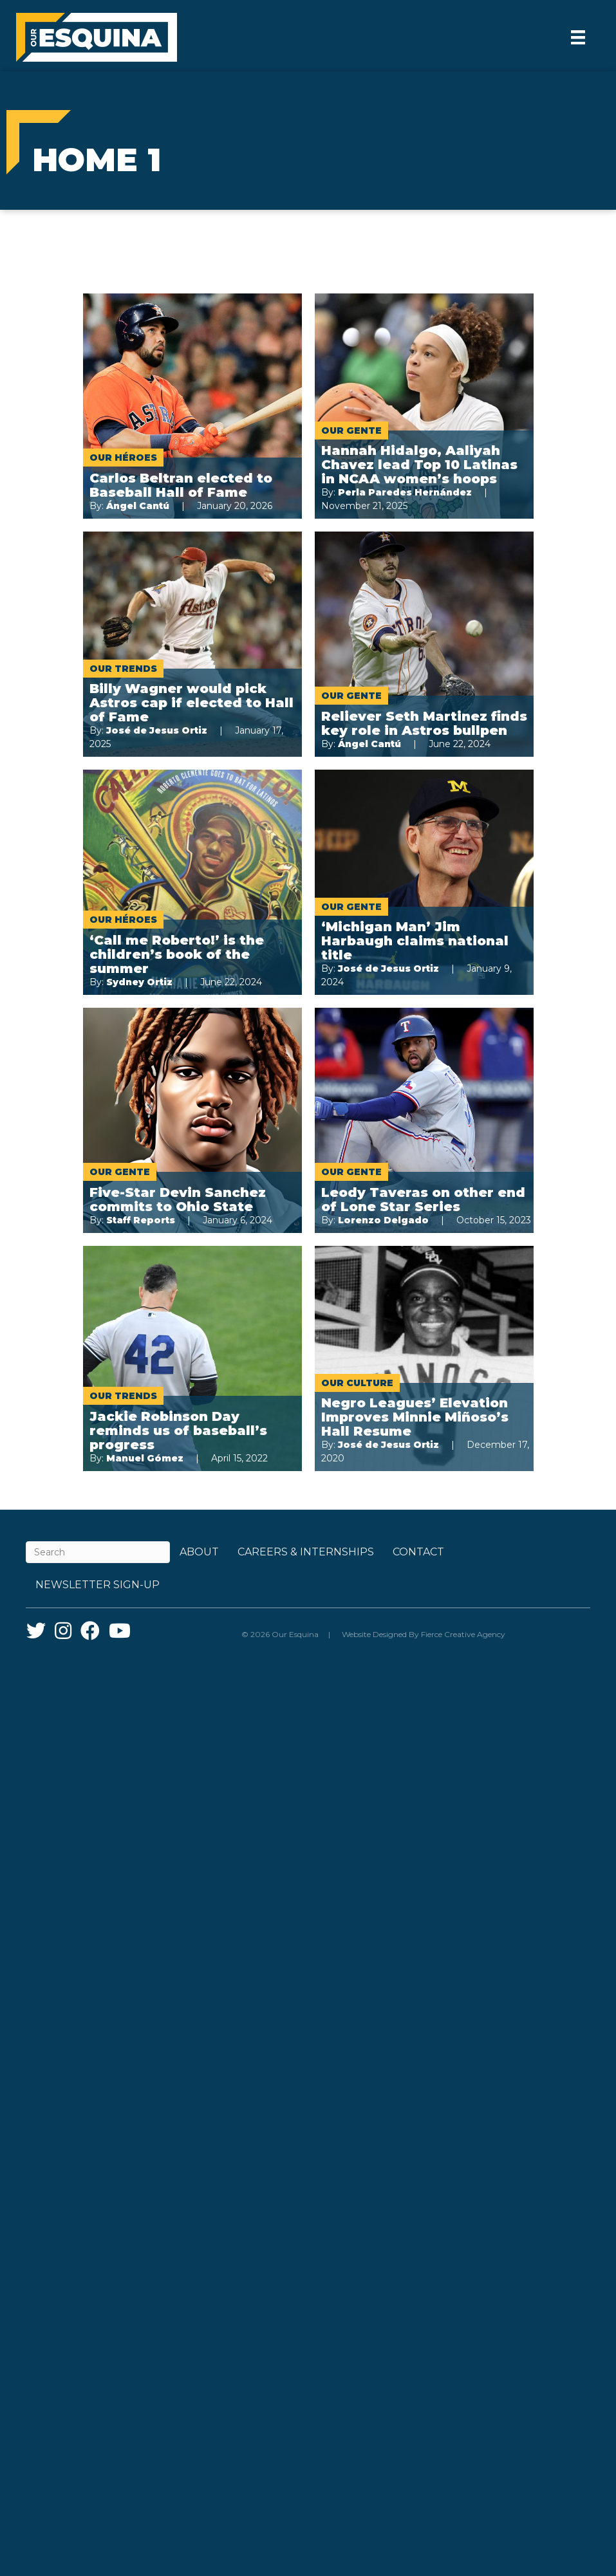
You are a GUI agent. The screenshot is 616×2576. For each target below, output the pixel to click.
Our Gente (351, 430)
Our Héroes (123, 457)
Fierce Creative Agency (463, 1634)
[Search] (98, 1552)
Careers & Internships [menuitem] (306, 1552)
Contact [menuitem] (418, 1552)
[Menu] (578, 37)
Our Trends (123, 668)
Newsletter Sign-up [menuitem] (97, 1585)
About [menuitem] (199, 1552)
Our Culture (357, 1383)
